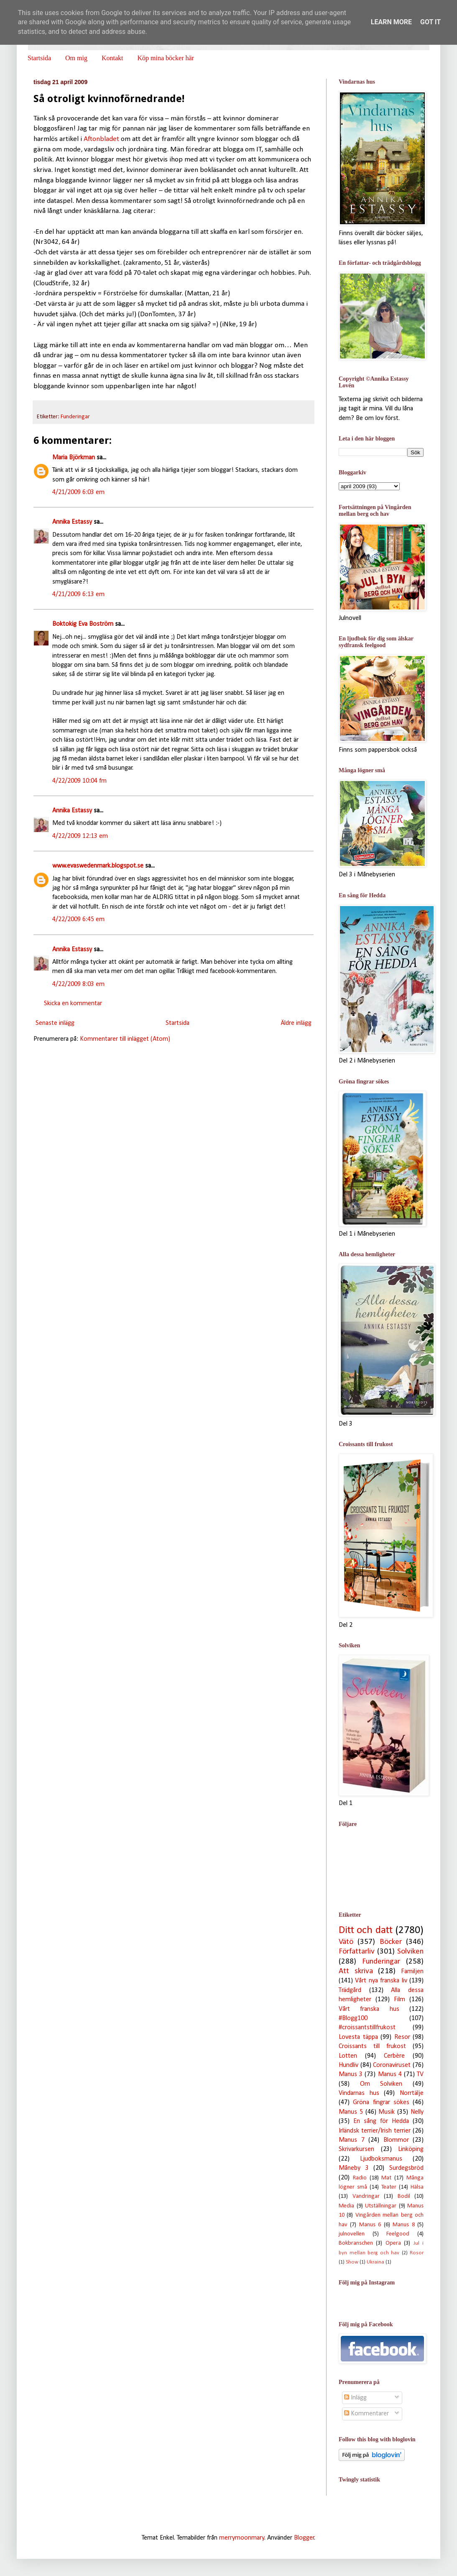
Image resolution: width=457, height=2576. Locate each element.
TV (420, 2074)
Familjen (412, 1971)
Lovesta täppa (358, 2037)
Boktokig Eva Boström (82, 624)
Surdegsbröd (406, 2168)
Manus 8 (403, 2225)
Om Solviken (381, 2084)
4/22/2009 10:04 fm (79, 781)
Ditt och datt (366, 1930)
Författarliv (357, 1952)
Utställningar (380, 2206)
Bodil (404, 2196)
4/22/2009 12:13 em (80, 836)
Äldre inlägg (296, 1023)
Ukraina (375, 2262)
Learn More (391, 22)
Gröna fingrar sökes (381, 2102)
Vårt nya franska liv (381, 1980)
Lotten (348, 2056)
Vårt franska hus (369, 2009)
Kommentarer (366, 2413)
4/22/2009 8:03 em (78, 984)
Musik (386, 2112)
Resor (402, 2037)
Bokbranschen (356, 2243)
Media (346, 2206)
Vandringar (366, 2196)
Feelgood (397, 2234)
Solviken (410, 1952)
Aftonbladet (101, 139)
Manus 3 (351, 2074)
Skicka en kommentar (73, 1003)
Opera (393, 2243)
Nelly (417, 2112)
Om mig (76, 57)
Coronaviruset (392, 2065)
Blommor (396, 2140)
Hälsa (417, 2187)
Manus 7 (352, 2140)
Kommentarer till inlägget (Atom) (125, 1039)
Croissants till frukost (372, 2046)
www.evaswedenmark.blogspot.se (97, 866)
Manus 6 (370, 2225)
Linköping (411, 2149)
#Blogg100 (353, 2018)
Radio (360, 2178)
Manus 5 (351, 2112)
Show (352, 2262)
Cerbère (394, 2056)
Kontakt (112, 57)
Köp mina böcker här (165, 57)
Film (399, 1999)
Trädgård (350, 1990)
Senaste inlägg (55, 1023)
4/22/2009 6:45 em (78, 919)
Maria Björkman (73, 457)
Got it (430, 22)
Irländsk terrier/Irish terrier (375, 2131)
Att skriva (356, 1971)
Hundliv (348, 2065)
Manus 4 (390, 2074)
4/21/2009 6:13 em (78, 594)
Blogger (304, 2538)
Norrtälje (412, 2093)
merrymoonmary (242, 2538)
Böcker (391, 1942)
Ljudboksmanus (381, 2159)
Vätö (346, 1942)
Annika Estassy (72, 522)
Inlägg (355, 2397)
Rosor (417, 2253)
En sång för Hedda (381, 2121)
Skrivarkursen (356, 2149)
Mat (386, 2178)
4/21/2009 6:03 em (78, 492)
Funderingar (75, 417)
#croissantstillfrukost (367, 2027)
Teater (388, 2187)
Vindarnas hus (359, 2093)
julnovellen (352, 2234)
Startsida (39, 57)
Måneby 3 (354, 2168)
